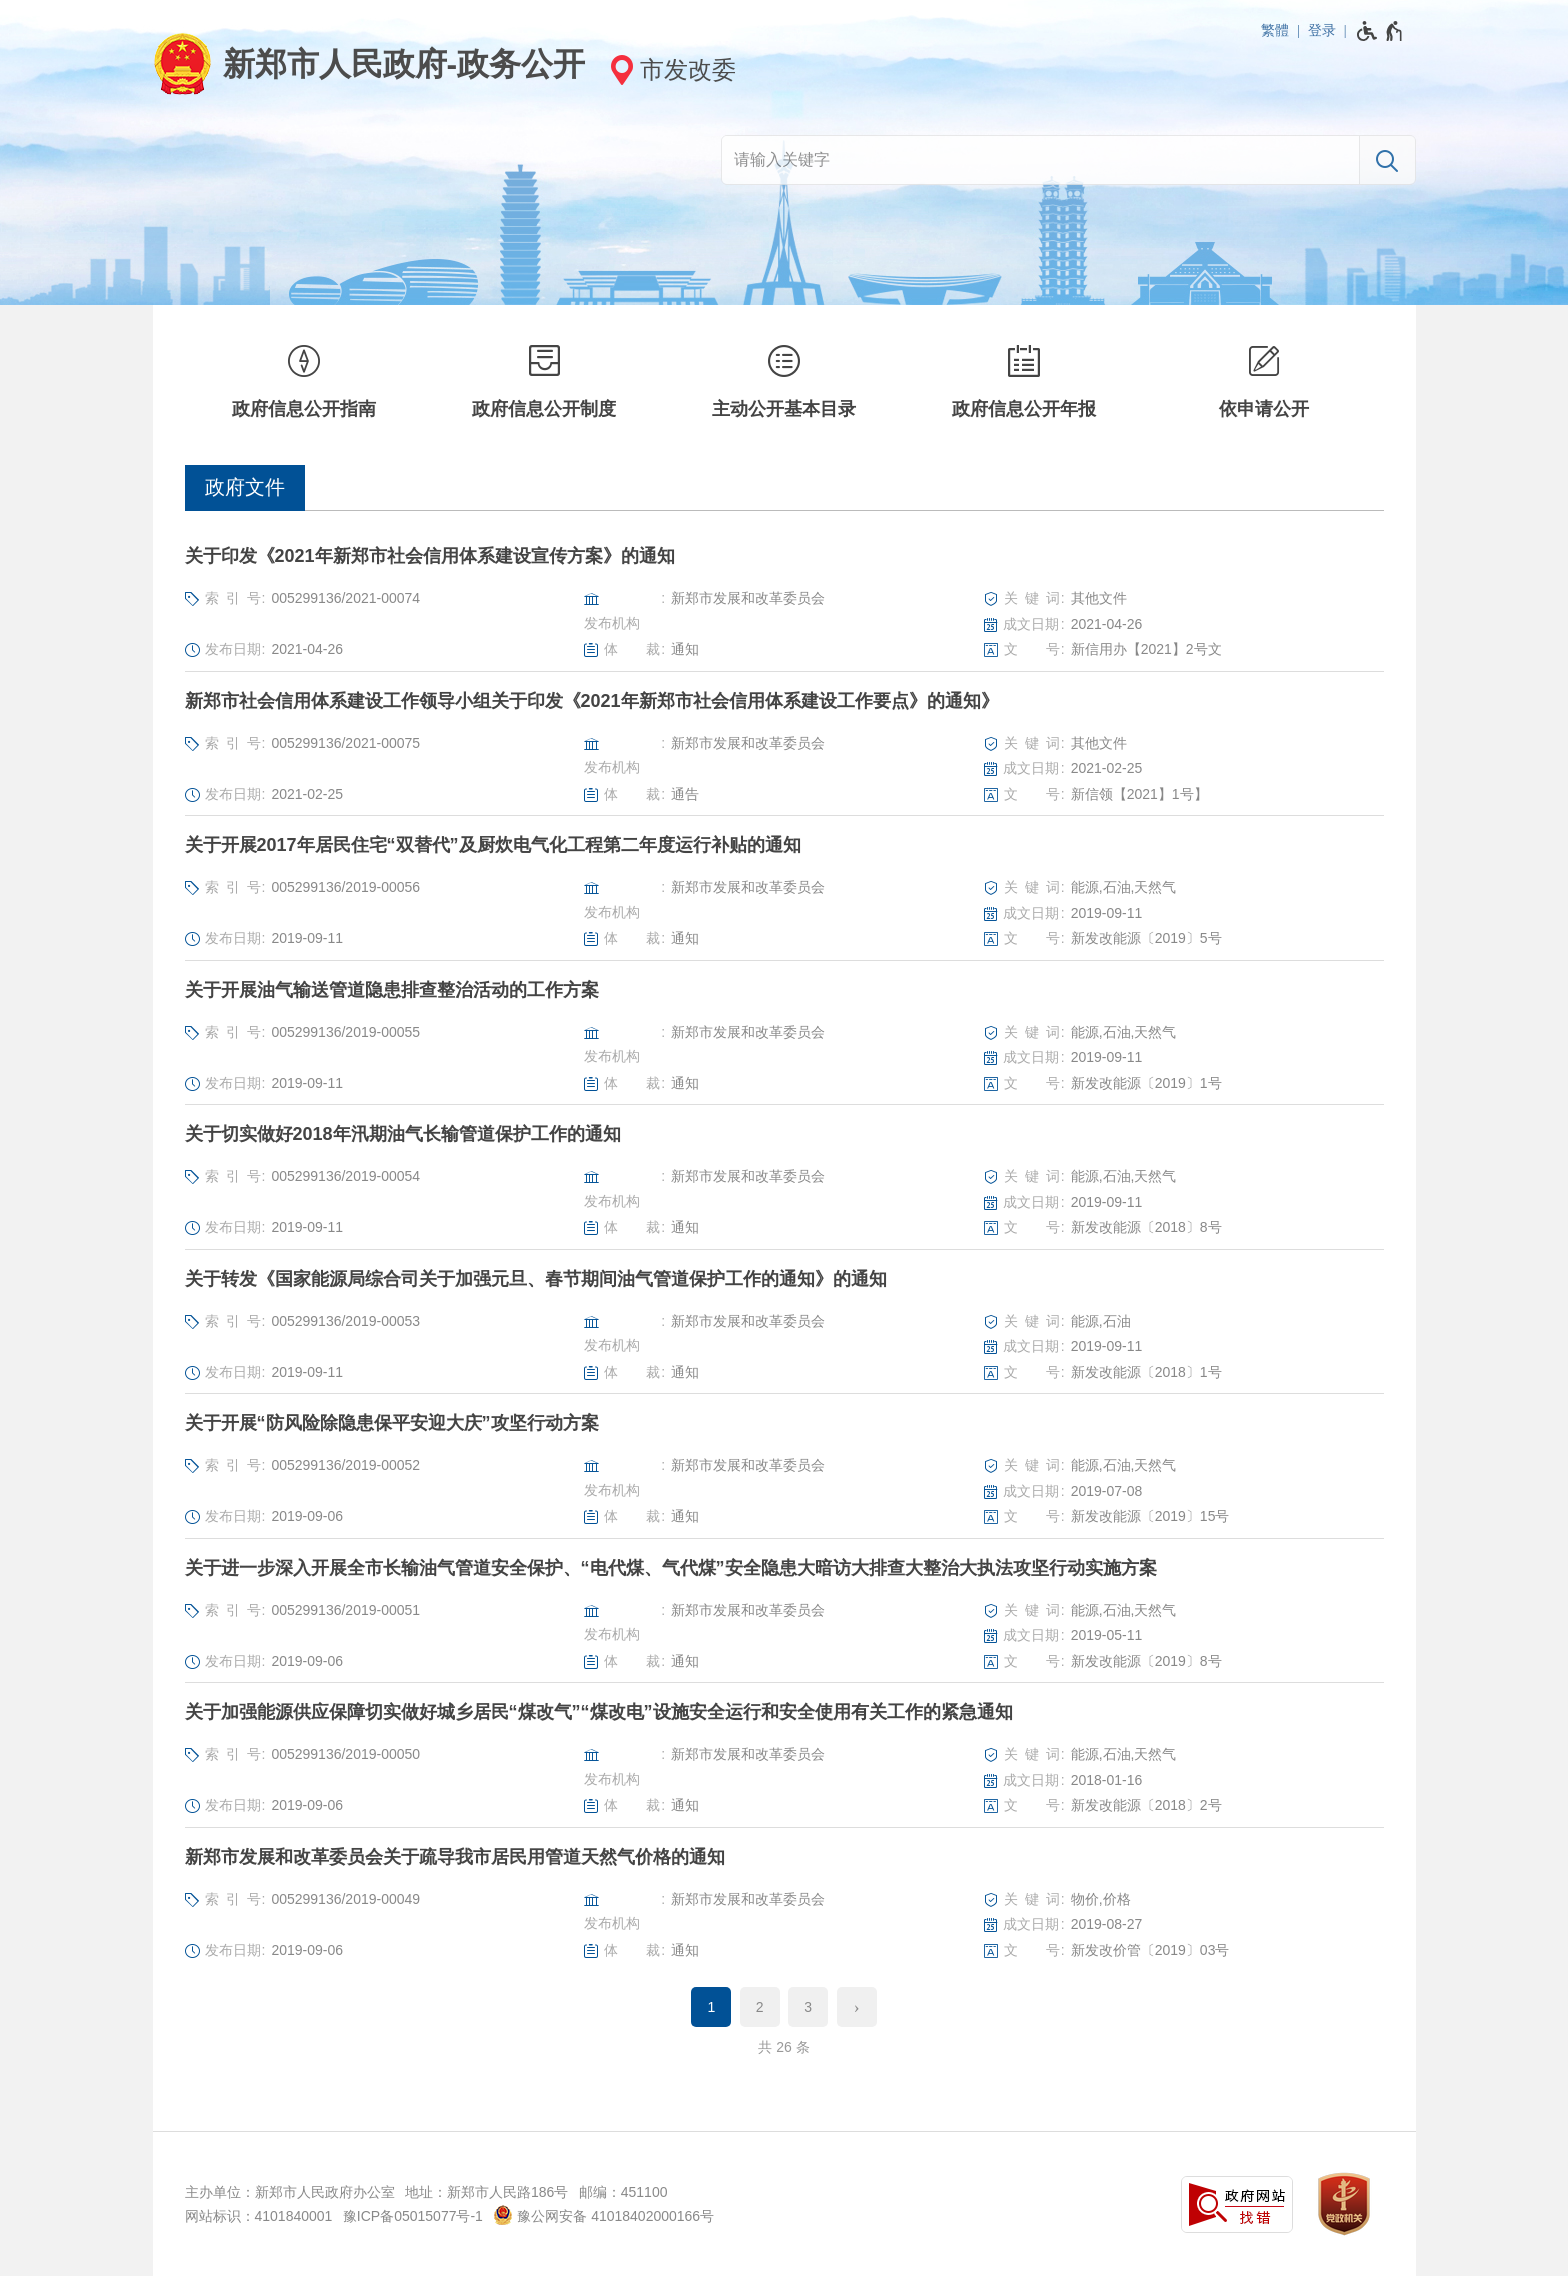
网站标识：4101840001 (259, 2216)
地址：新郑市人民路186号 (486, 2192)
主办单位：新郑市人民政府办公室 (290, 2192)
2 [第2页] (760, 2007)
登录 (1322, 30)
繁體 (1275, 30)
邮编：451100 (623, 2192)
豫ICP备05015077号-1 (413, 2216)
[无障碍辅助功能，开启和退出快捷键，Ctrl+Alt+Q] (1380, 31)
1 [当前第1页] (711, 2007)
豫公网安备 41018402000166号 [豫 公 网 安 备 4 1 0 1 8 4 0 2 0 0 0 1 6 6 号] (603, 2215)
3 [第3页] (808, 2007)
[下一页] (857, 2007)
